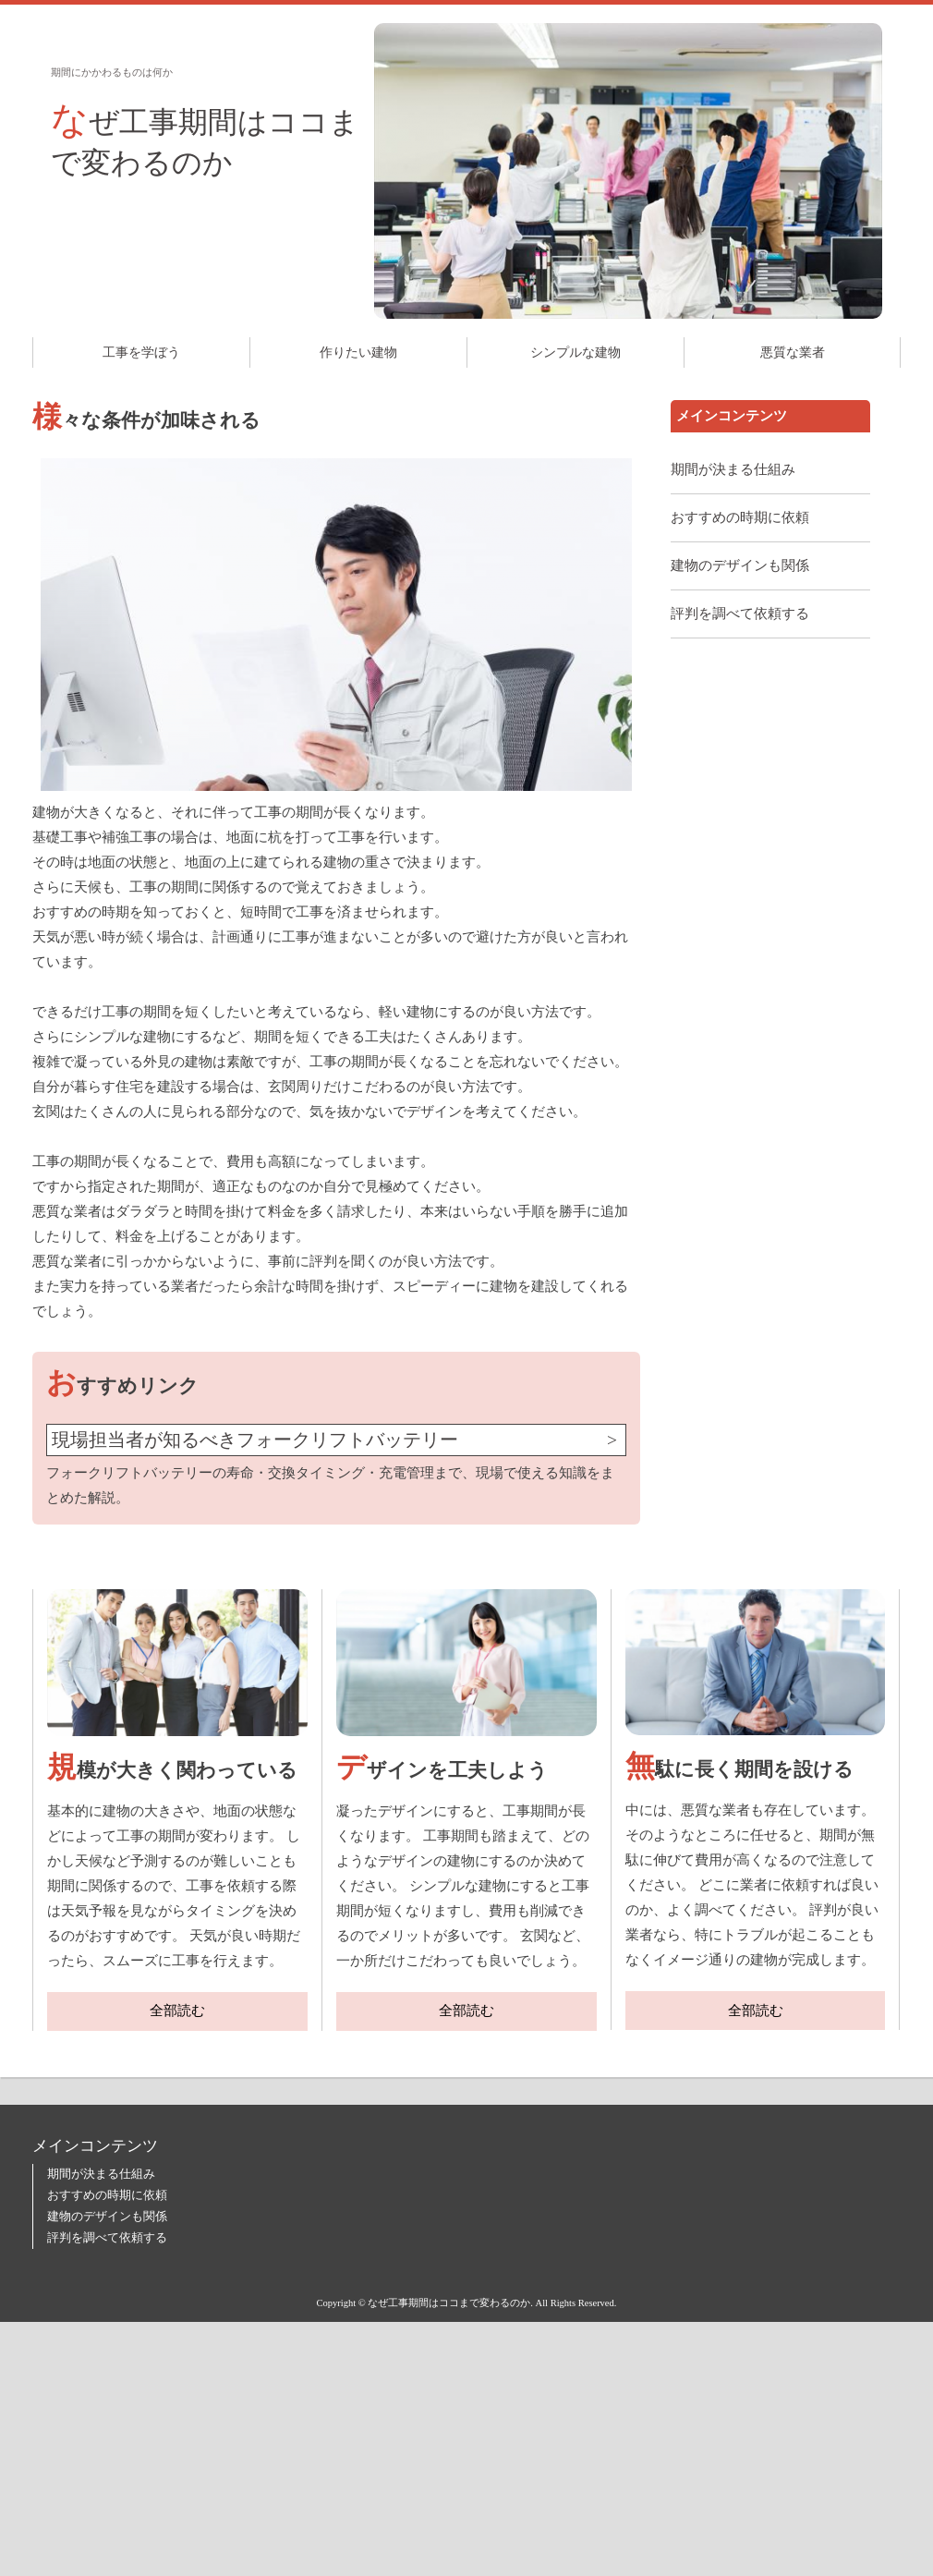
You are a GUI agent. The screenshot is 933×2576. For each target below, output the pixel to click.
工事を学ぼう (141, 352)
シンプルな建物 (575, 352)
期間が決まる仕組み (733, 469)
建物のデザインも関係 (740, 565)
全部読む (177, 2010)
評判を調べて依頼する (740, 613)
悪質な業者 (792, 352)
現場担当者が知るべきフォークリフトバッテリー (255, 1440)
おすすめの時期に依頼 (740, 517)
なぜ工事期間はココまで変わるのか (205, 139)
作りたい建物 (358, 352)
